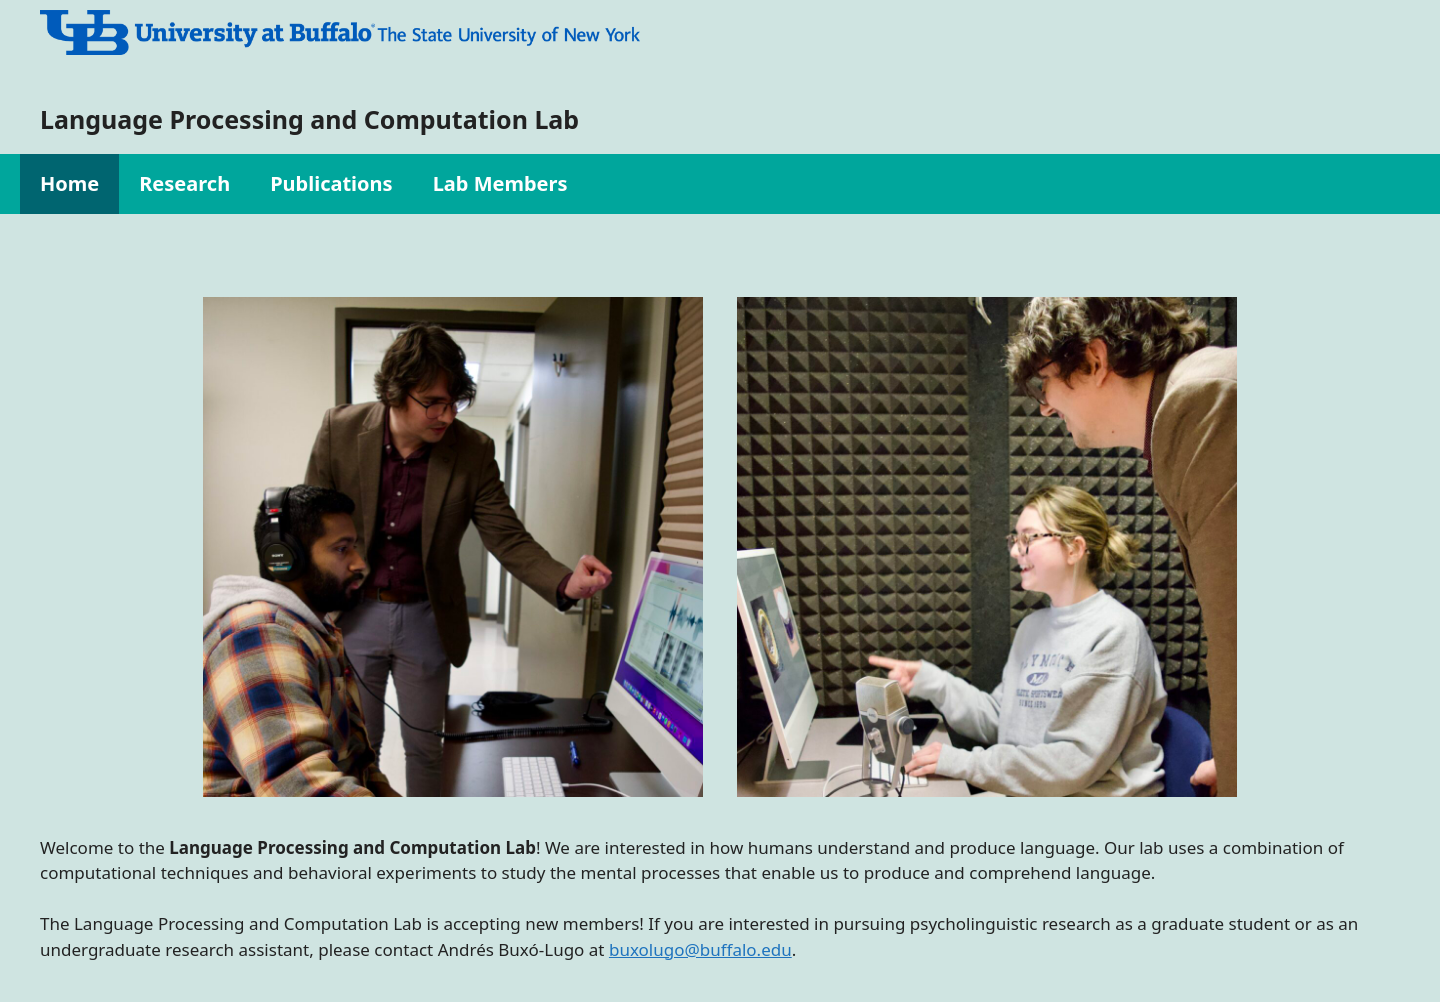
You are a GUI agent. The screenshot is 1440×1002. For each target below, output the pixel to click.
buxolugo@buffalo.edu (700, 949)
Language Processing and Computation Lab (309, 119)
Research (184, 183)
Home (69, 183)
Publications (331, 183)
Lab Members (500, 183)
